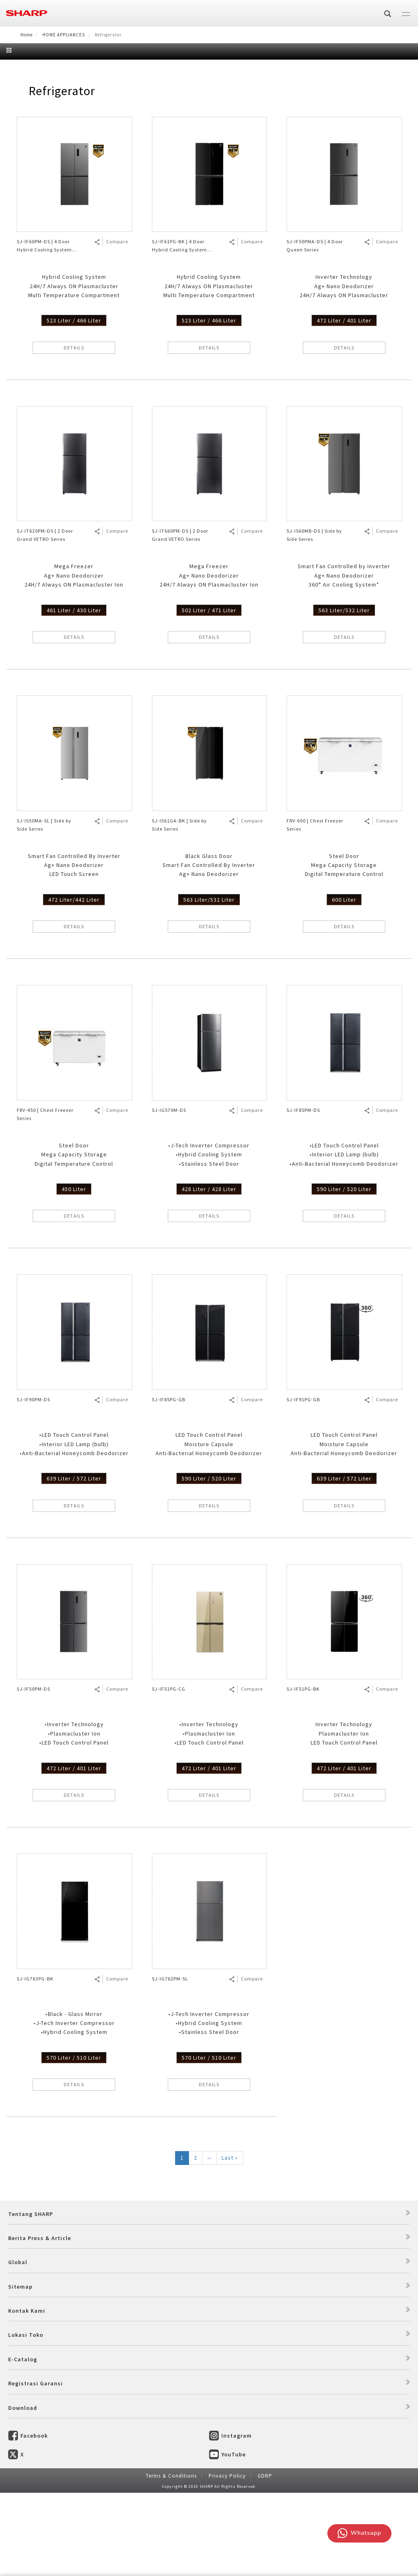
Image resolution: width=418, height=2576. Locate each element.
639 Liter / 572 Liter (74, 1561)
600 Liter (344, 983)
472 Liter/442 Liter (74, 983)
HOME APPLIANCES (63, 35)
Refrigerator (62, 174)
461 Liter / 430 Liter (74, 693)
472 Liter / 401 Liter (344, 403)
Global (17, 2345)
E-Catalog (22, 2442)
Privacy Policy (227, 2559)
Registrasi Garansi (35, 2466)
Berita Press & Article (39, 2321)
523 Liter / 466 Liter (74, 403)
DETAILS (74, 431)
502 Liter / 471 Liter (209, 693)
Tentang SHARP (30, 2296)
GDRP (265, 2559)
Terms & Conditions (171, 2559)
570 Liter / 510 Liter (74, 2141)
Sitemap (20, 2369)
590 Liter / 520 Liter (344, 1272)
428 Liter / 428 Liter (209, 1272)
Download (22, 2490)
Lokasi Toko (25, 2418)
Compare (117, 325)
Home (26, 35)
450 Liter (74, 1272)
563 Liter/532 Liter (344, 693)
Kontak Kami (26, 2394)
